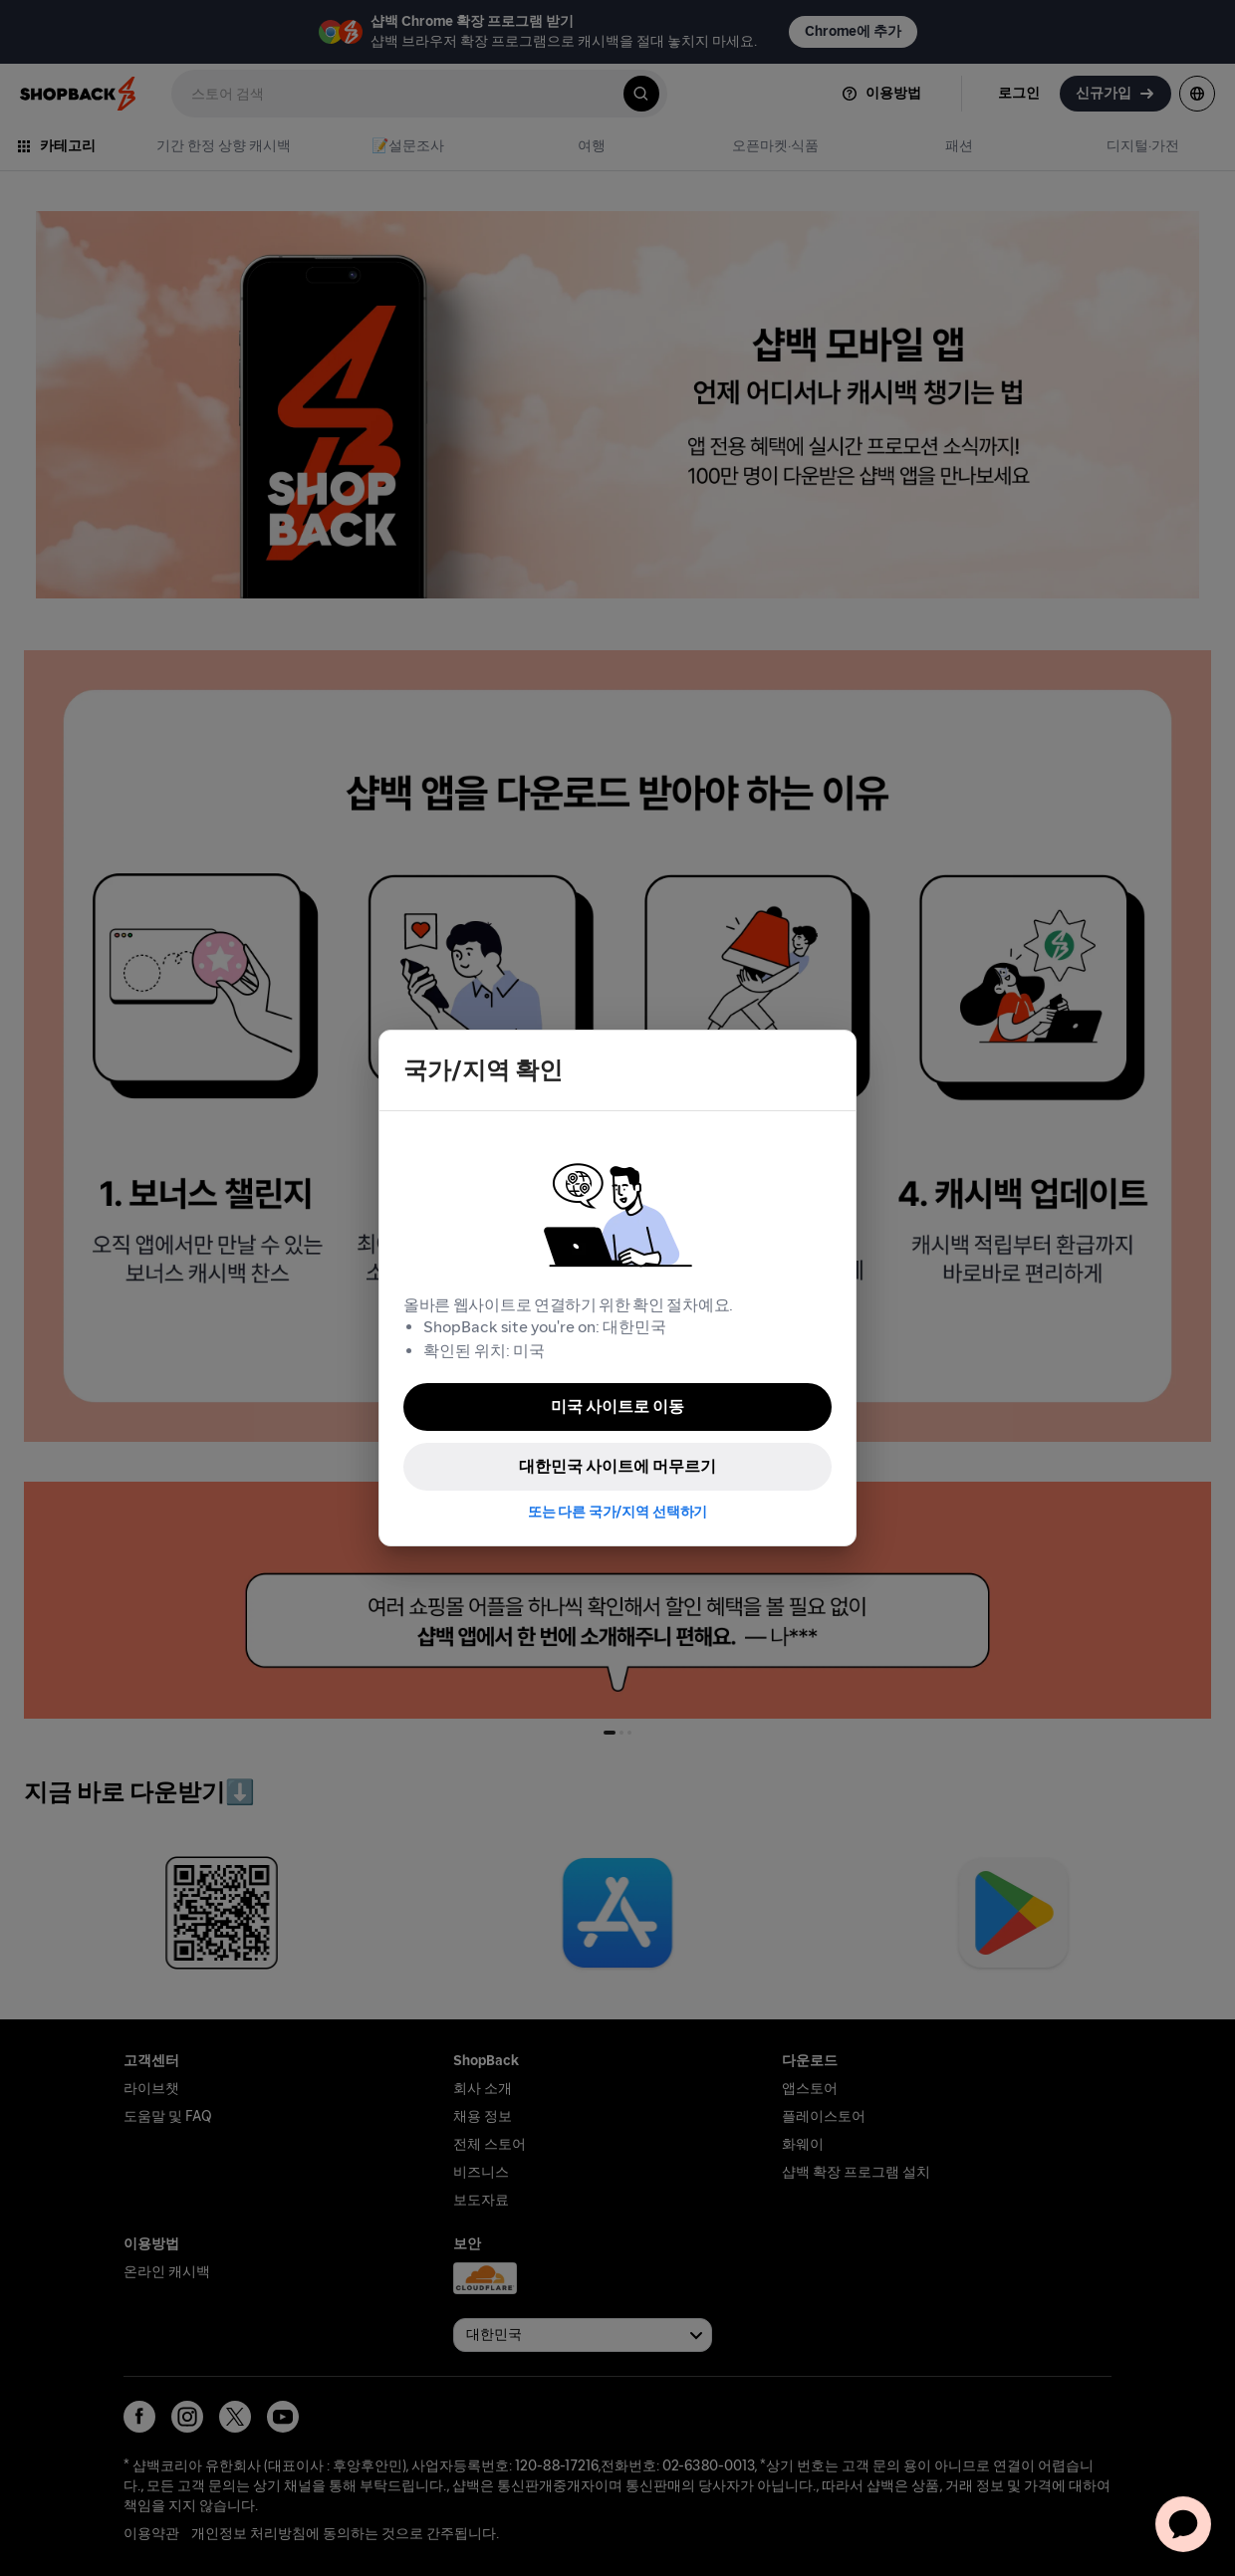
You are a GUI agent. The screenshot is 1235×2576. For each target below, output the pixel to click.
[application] (1183, 2524)
